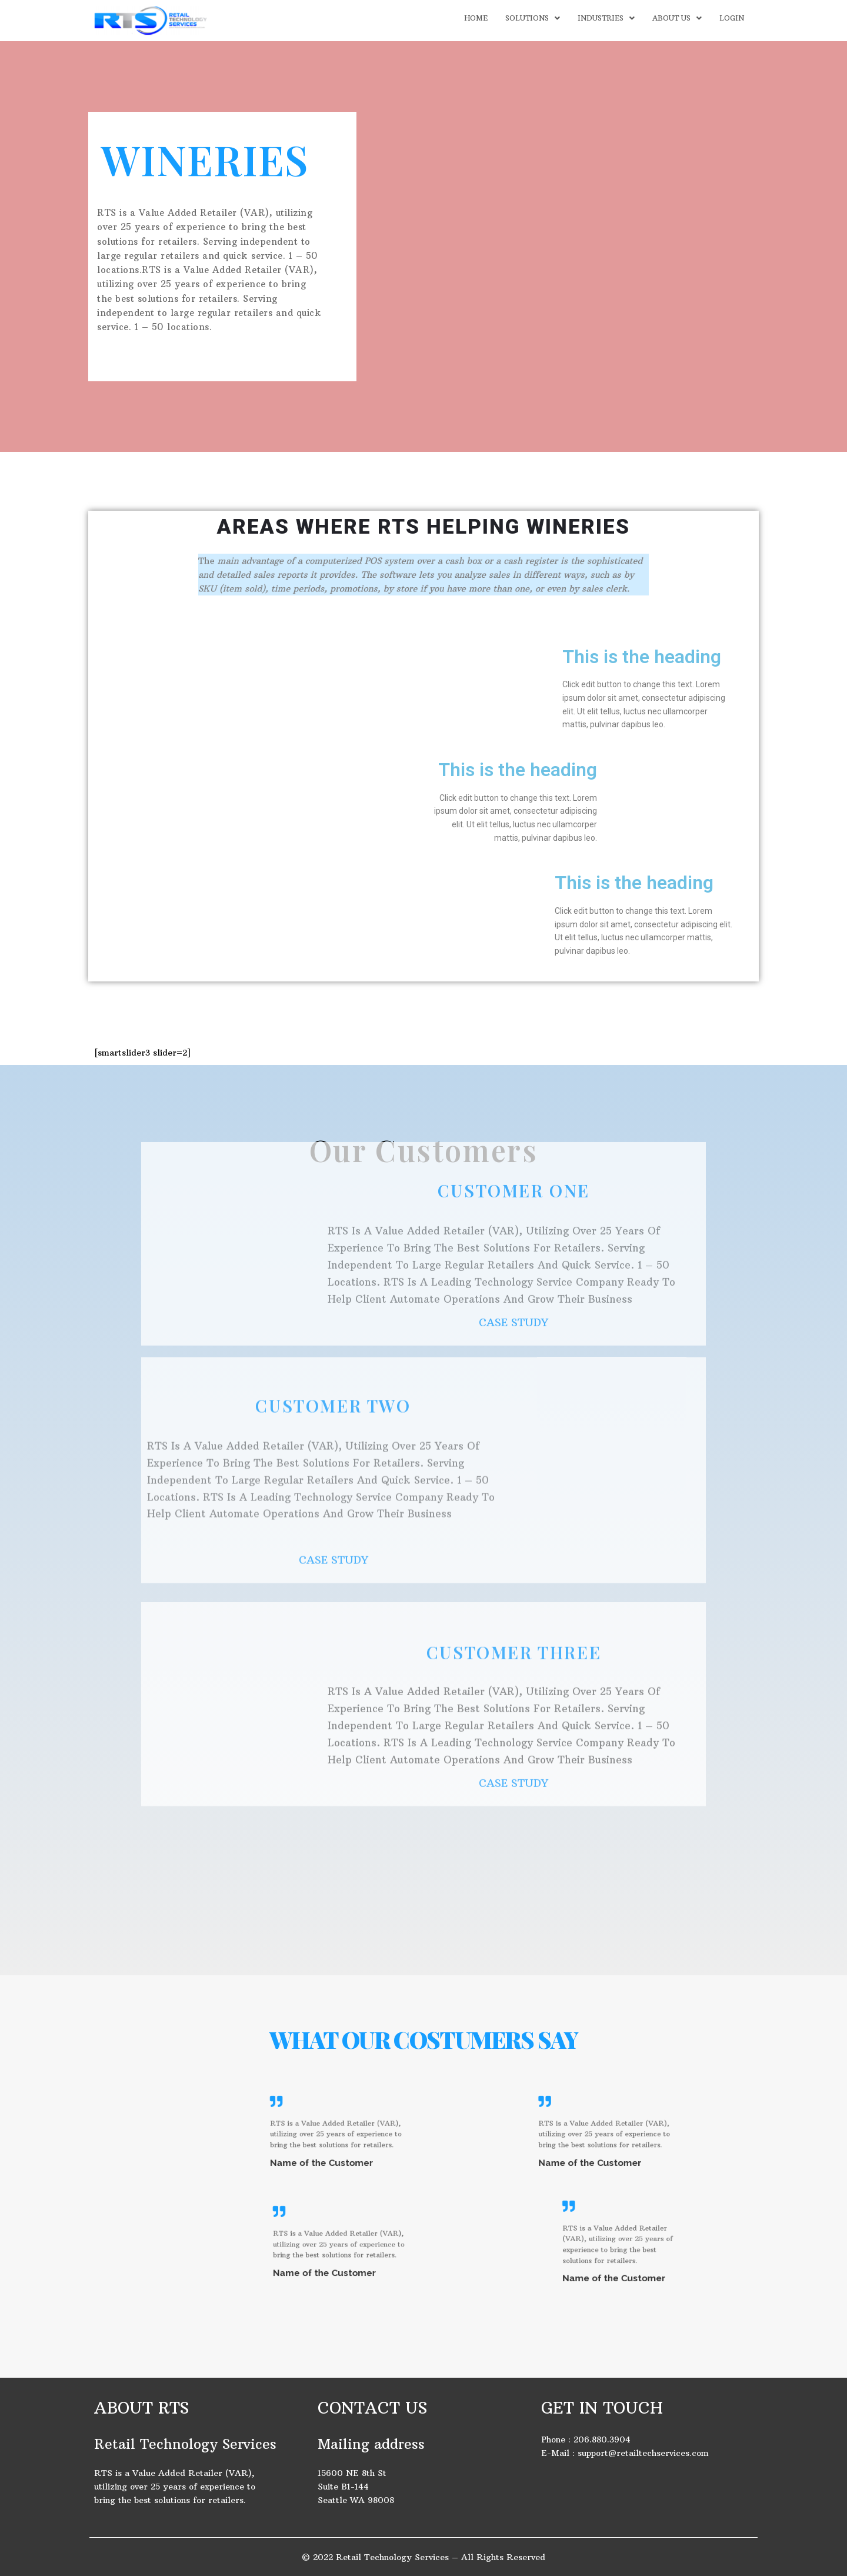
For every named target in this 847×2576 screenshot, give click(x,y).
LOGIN (731, 18)
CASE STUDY (513, 1174)
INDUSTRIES (606, 18)
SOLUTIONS (532, 18)
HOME (476, 18)
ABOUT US (677, 18)
